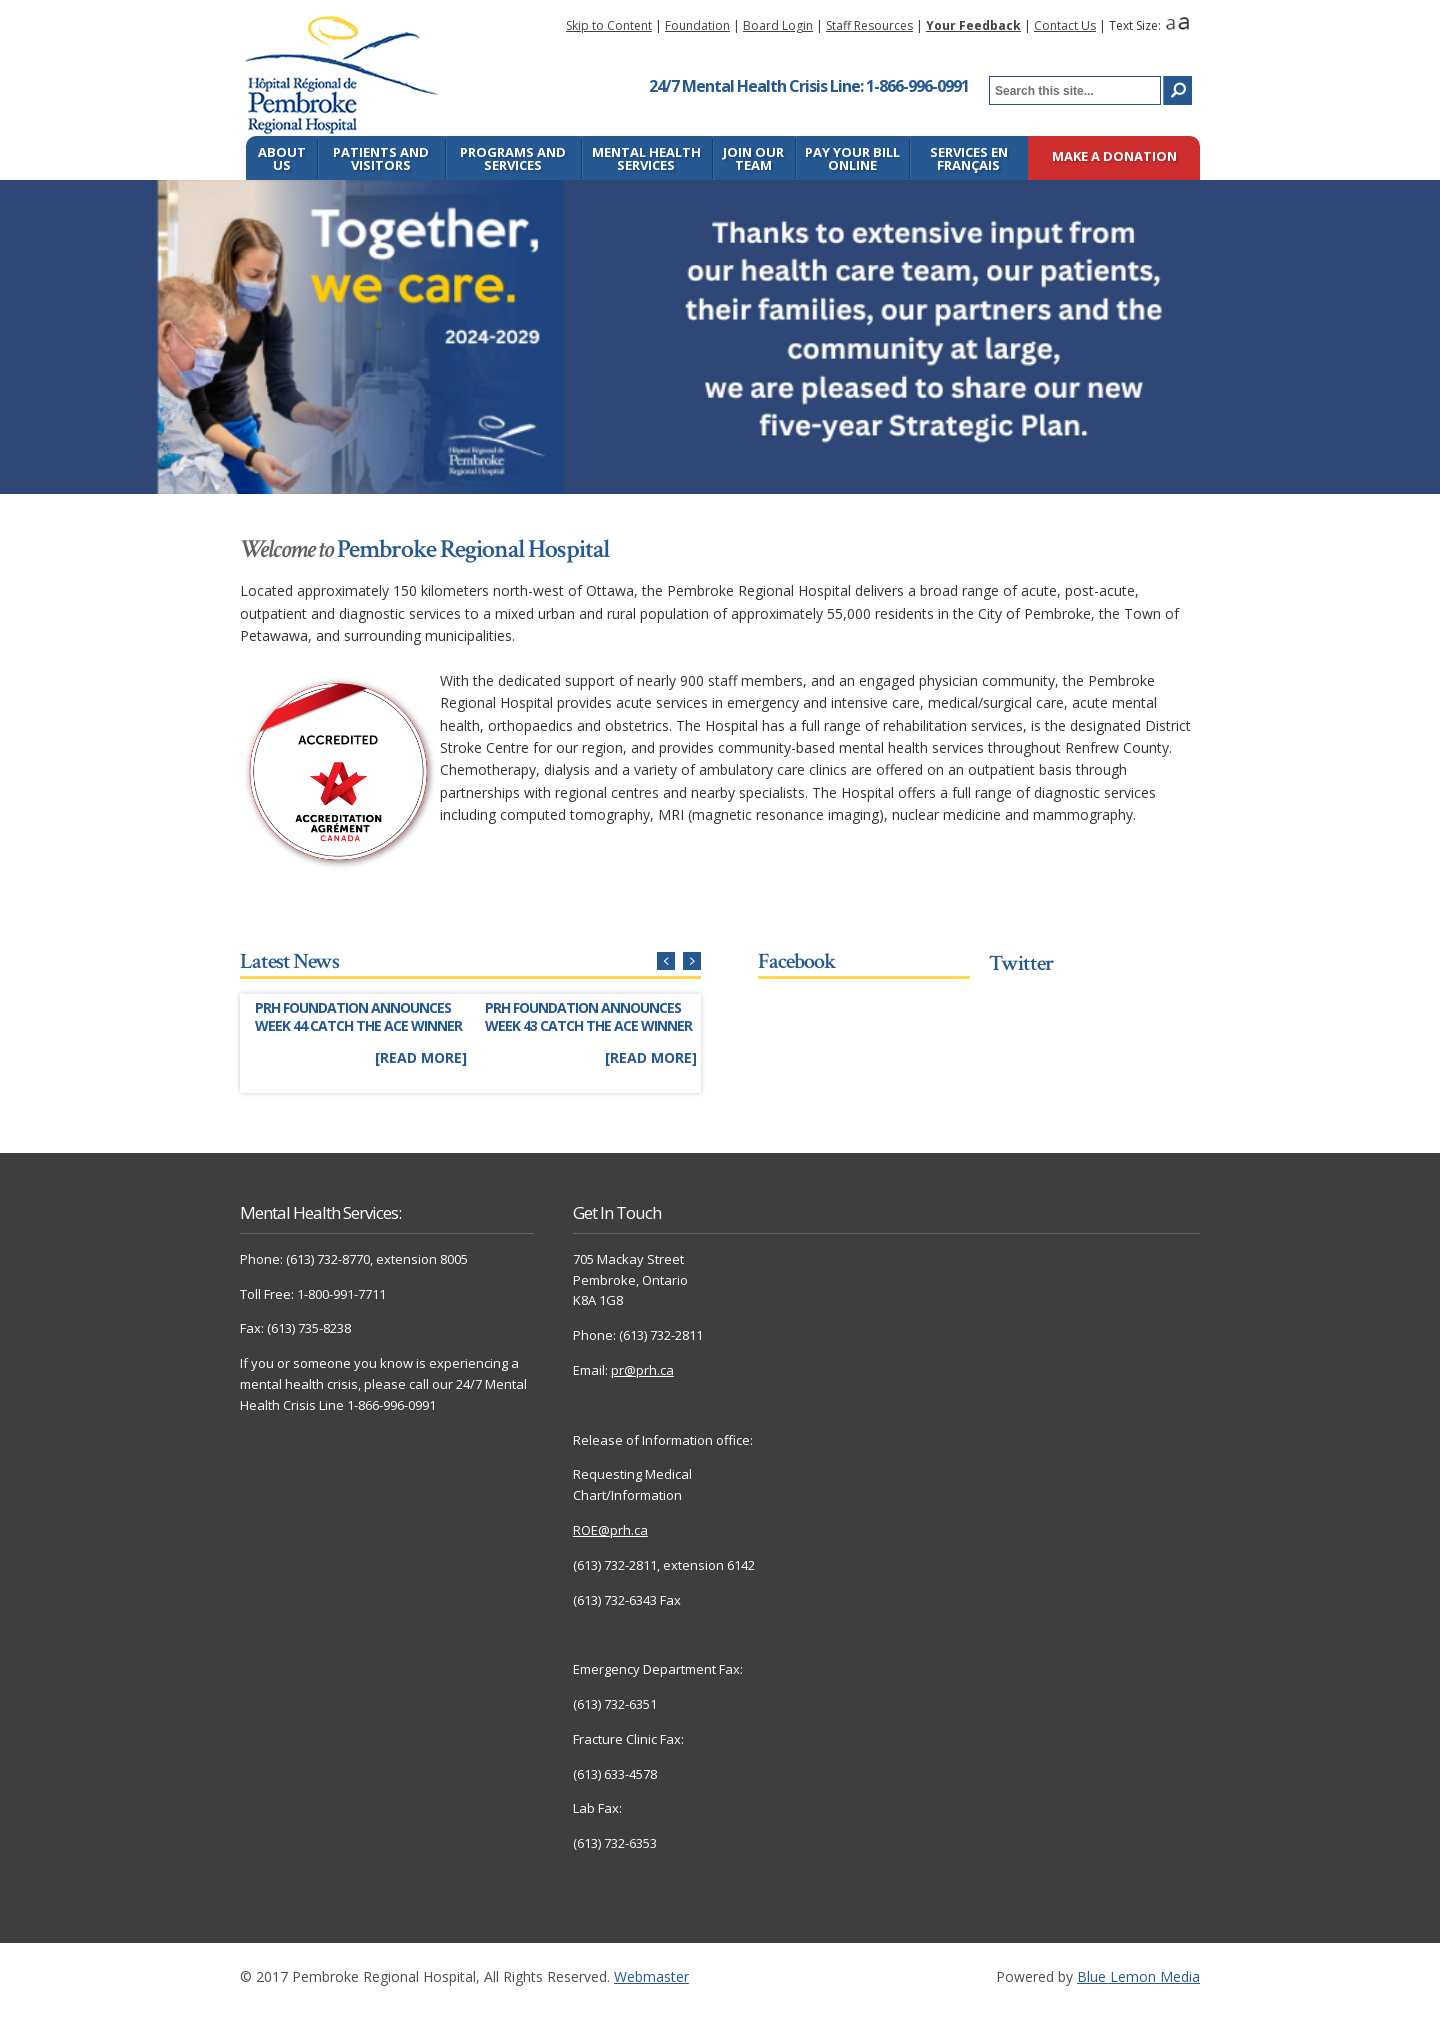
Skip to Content (609, 25)
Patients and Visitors (381, 158)
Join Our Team (753, 158)
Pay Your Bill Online (852, 158)
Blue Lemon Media (1138, 1976)
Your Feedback (973, 25)
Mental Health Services (646, 158)
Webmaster (651, 1976)
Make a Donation (1114, 157)
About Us (282, 158)
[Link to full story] (360, 1034)
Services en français (969, 158)
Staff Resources (869, 25)
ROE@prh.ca (610, 1530)
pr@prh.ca (642, 1370)
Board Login (778, 25)
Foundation (697, 25)
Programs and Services (513, 158)
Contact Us (1065, 25)
